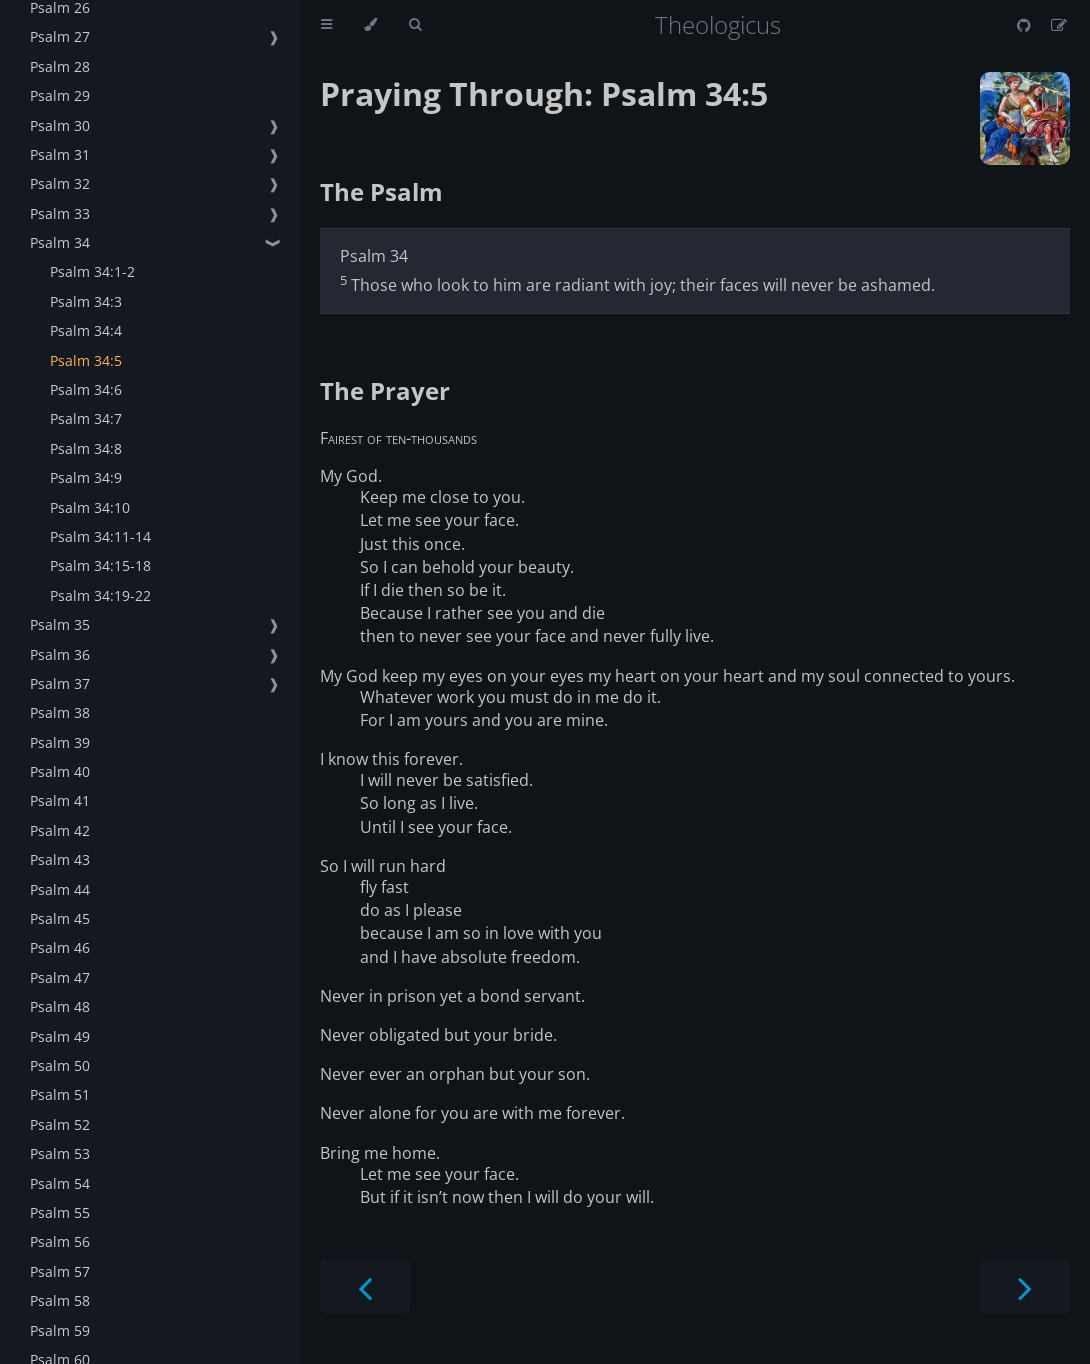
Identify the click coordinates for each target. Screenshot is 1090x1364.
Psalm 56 (60, 1241)
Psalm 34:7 (86, 418)
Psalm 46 (60, 947)
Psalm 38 (60, 712)
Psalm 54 (60, 1183)
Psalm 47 (60, 977)
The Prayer (385, 390)
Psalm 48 (60, 1006)
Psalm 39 (60, 742)
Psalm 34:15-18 (100, 565)
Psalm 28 (60, 66)
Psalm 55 (60, 1212)
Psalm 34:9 (86, 477)
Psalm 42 (60, 830)
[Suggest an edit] (1059, 25)
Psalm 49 (60, 1036)
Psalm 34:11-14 (100, 536)
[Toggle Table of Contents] (326, 25)
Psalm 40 (60, 771)
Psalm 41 (60, 800)
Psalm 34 (60, 242)
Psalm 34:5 (86, 360)
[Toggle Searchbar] (415, 25)
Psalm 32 (60, 183)
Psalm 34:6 (86, 389)
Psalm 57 (60, 1271)
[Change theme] (370, 25)
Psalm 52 (60, 1124)
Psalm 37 (60, 683)
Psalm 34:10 (90, 507)
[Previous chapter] (365, 1286)
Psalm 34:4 (86, 330)
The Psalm (381, 191)
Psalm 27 (60, 36)
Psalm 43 (60, 859)
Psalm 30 (60, 125)
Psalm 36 (60, 654)
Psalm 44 (60, 889)
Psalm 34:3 (86, 301)
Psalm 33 (60, 213)
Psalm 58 (60, 1300)
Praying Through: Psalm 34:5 (544, 93)
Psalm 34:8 (86, 448)
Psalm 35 (60, 624)
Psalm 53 (60, 1153)
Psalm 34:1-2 (92, 271)
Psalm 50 (60, 1065)
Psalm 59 (60, 1330)
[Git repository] (1026, 25)
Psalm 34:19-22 (100, 595)
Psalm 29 (60, 95)
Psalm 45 (60, 918)
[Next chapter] (1025, 1286)
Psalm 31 (60, 154)
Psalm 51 (60, 1094)
